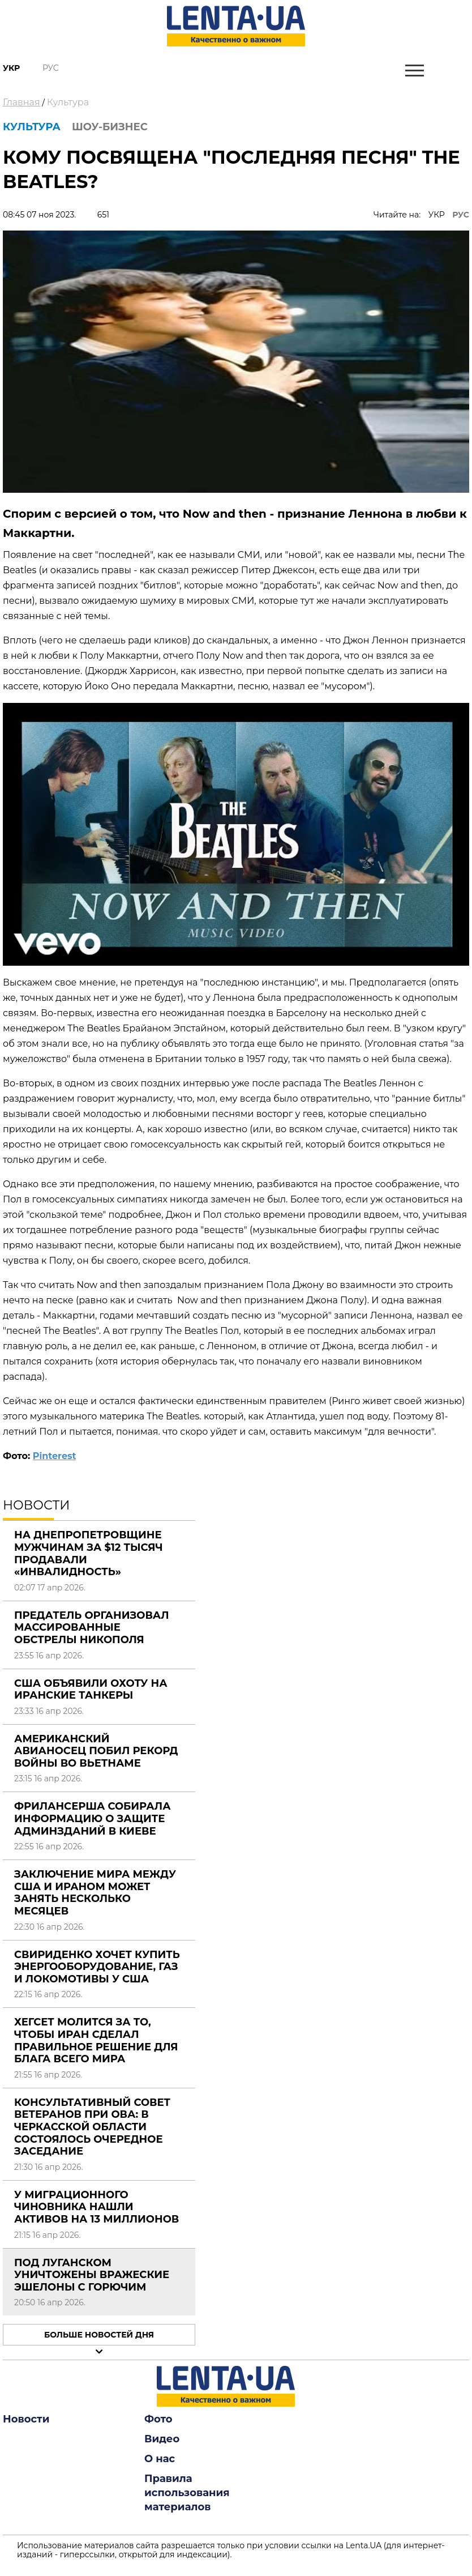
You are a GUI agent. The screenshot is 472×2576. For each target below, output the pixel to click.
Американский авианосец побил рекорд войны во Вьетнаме (96, 1751)
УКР (436, 215)
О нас (159, 2459)
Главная (21, 102)
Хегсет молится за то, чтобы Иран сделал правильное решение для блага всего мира (96, 2040)
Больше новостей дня (99, 2335)
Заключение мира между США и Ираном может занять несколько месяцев (95, 1892)
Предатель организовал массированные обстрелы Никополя (91, 1627)
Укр (11, 68)
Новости (26, 2419)
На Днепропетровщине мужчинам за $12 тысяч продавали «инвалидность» (88, 1553)
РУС (460, 215)
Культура (68, 102)
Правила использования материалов (187, 2492)
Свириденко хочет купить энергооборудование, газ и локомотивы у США (97, 1966)
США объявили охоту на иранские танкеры (91, 1689)
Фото (158, 2419)
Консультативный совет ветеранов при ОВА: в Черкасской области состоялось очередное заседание (92, 2126)
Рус (50, 68)
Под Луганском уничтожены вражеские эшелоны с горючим (91, 2275)
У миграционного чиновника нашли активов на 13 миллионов (96, 2207)
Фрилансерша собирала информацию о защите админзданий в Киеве (92, 1818)
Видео (161, 2439)
